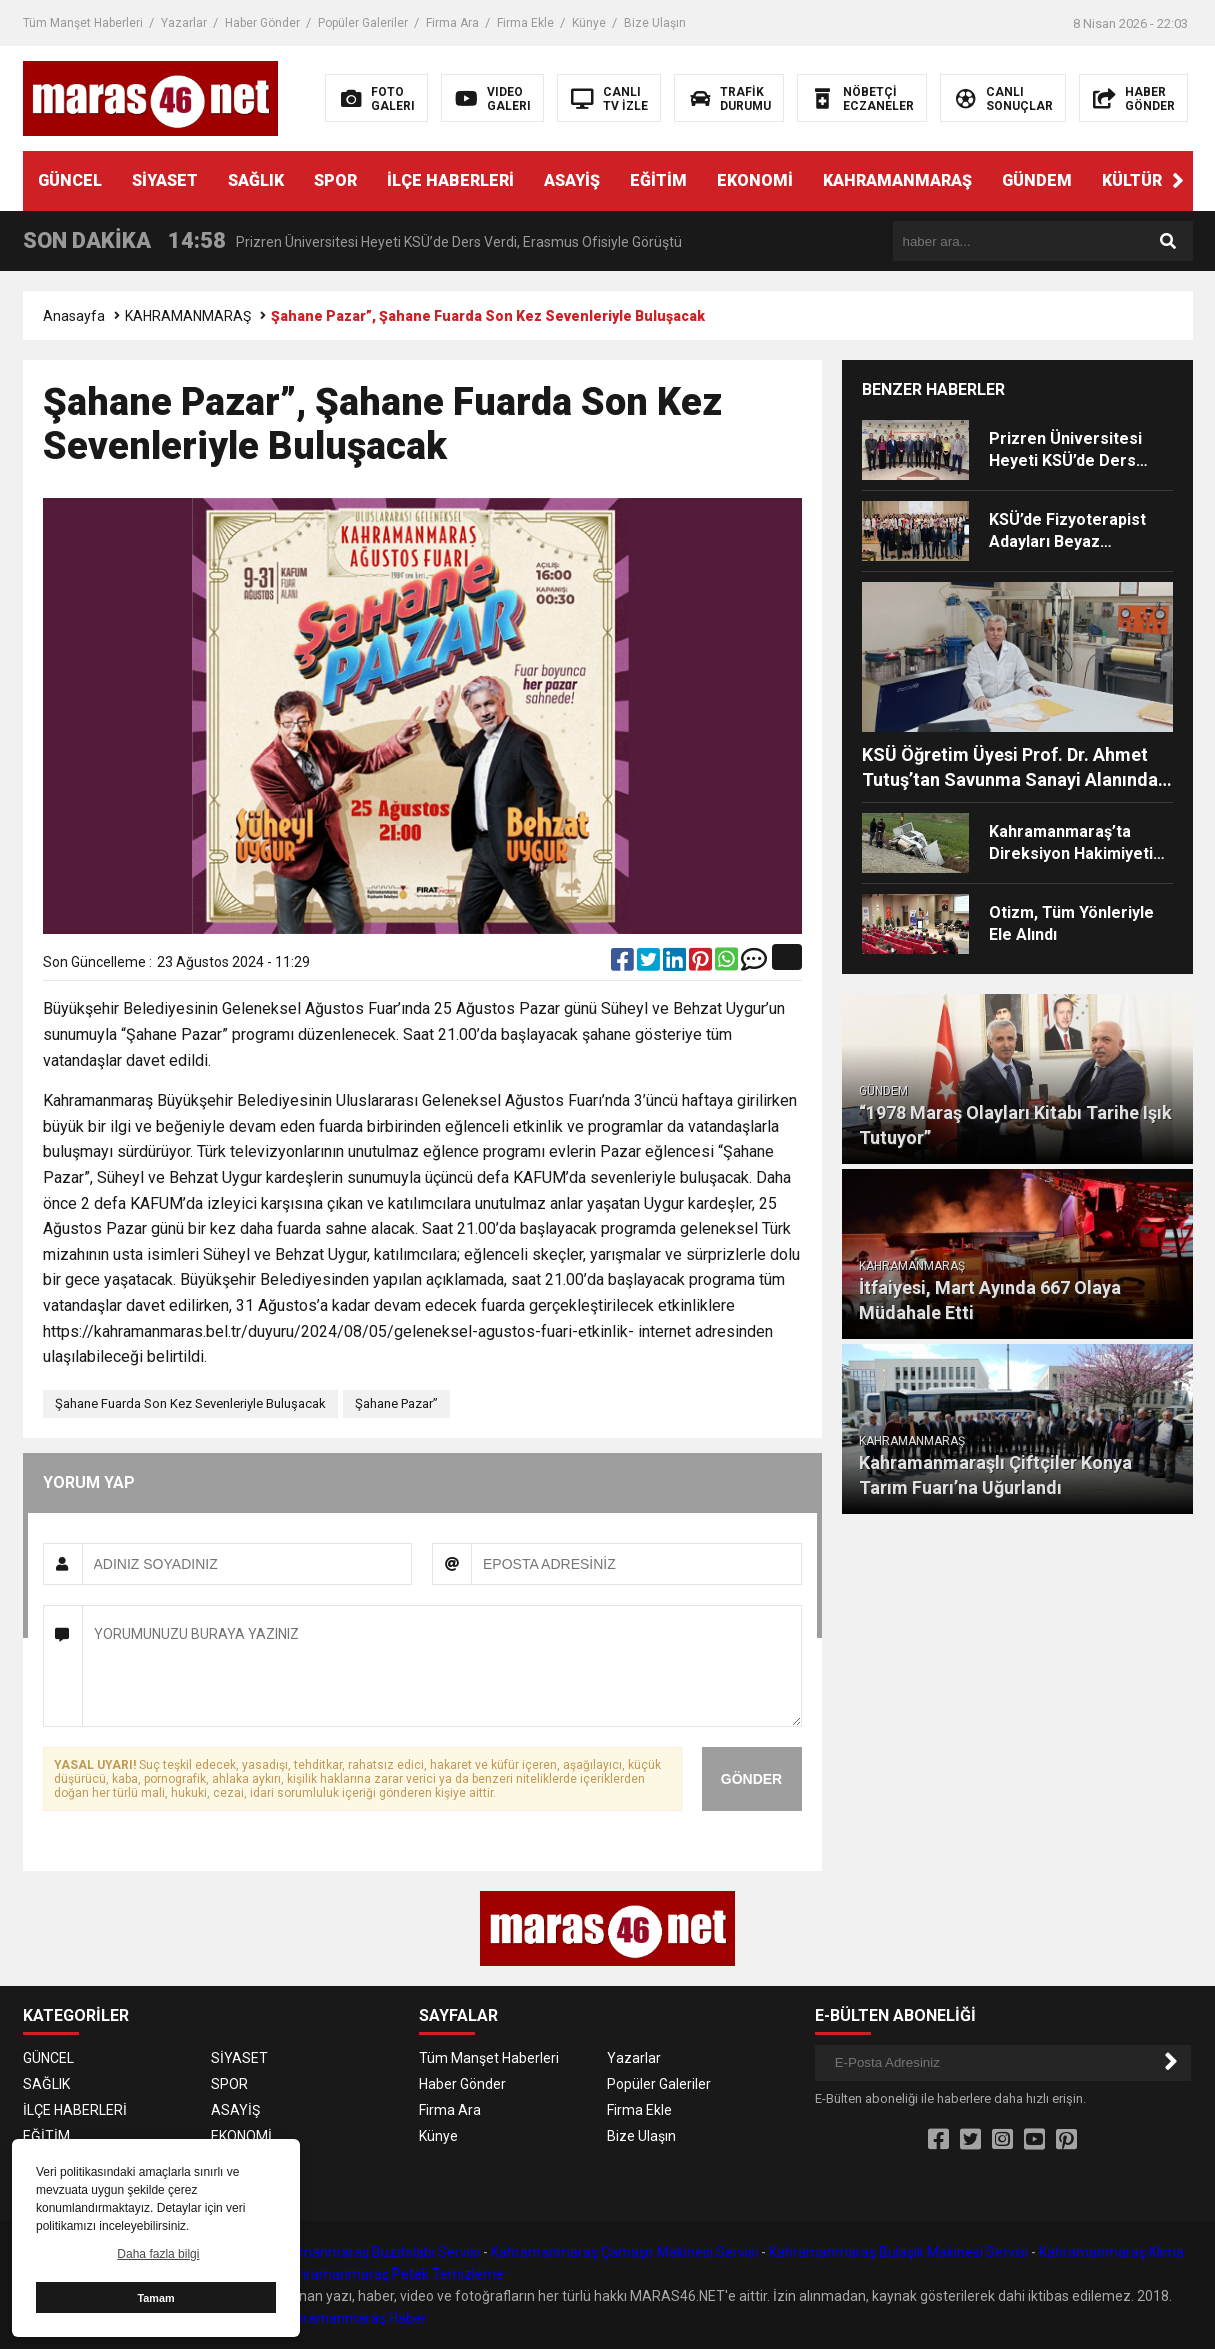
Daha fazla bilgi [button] (158, 2254)
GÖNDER (751, 1779)
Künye (589, 23)
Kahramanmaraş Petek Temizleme (393, 2274)
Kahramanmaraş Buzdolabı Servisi (371, 2252)
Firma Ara (452, 23)
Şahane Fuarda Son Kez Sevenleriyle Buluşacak (190, 1403)
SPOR (335, 180)
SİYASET (165, 180)
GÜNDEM (1037, 180)
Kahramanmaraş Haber (353, 2318)
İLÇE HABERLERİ (450, 180)
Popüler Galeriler (363, 23)
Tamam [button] (155, 2298)
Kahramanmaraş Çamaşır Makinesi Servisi (624, 2252)
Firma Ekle (525, 23)
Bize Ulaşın (655, 23)
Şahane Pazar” (396, 1403)
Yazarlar (184, 23)
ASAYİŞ (572, 180)
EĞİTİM (658, 180)
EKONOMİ (755, 180)
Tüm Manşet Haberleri (83, 23)
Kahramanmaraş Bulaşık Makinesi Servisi (898, 2252)
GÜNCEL (70, 180)
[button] (1178, 181)
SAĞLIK (256, 180)
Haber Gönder (262, 23)
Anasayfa (74, 316)
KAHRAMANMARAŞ (897, 180)
